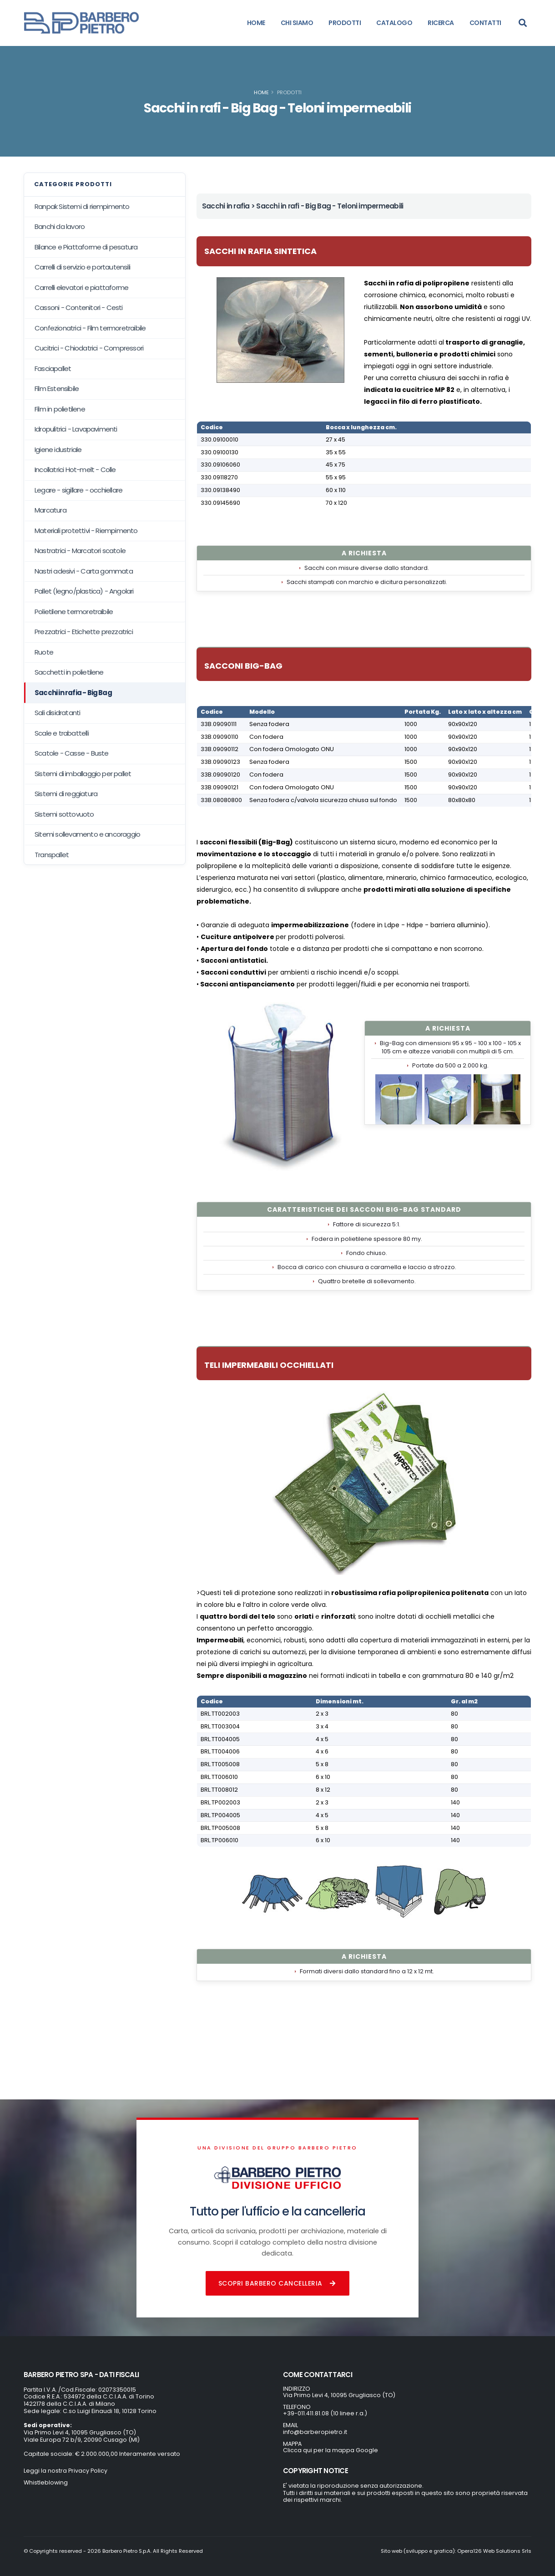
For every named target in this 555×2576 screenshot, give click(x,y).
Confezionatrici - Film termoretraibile (90, 328)
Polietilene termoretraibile (74, 611)
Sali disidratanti (57, 712)
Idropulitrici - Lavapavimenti (76, 429)
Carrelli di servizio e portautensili (82, 267)
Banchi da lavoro (60, 226)
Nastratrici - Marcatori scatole (80, 550)
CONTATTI (485, 22)
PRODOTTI (344, 22)
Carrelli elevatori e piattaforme (81, 287)
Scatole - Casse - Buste (72, 753)
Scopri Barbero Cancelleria (277, 2283)
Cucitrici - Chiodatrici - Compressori (89, 348)
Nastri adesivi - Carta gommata (84, 571)
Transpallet (52, 854)
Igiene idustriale (58, 449)
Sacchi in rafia (226, 206)
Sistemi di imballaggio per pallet (83, 773)
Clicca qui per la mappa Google (330, 2450)
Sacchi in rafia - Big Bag (73, 692)
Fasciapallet (53, 368)
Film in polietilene (60, 409)
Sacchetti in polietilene (69, 672)
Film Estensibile (57, 388)
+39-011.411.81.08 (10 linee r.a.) (325, 2413)
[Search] (523, 22)
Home (261, 92)
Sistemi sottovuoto (64, 814)
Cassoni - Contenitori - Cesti (79, 307)
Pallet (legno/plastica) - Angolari (84, 591)
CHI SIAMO (297, 22)
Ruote (44, 652)
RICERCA (441, 22)
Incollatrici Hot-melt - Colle (75, 469)
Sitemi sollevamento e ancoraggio (87, 834)
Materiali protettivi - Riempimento (86, 530)
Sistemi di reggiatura (66, 793)
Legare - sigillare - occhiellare (78, 490)
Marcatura (50, 510)
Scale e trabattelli (62, 733)
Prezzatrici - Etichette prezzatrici (84, 631)
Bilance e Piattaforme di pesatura (86, 247)
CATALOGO (394, 22)
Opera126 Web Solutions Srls (494, 2551)
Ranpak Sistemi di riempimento (82, 206)
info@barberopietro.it (315, 2432)
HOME (256, 22)
